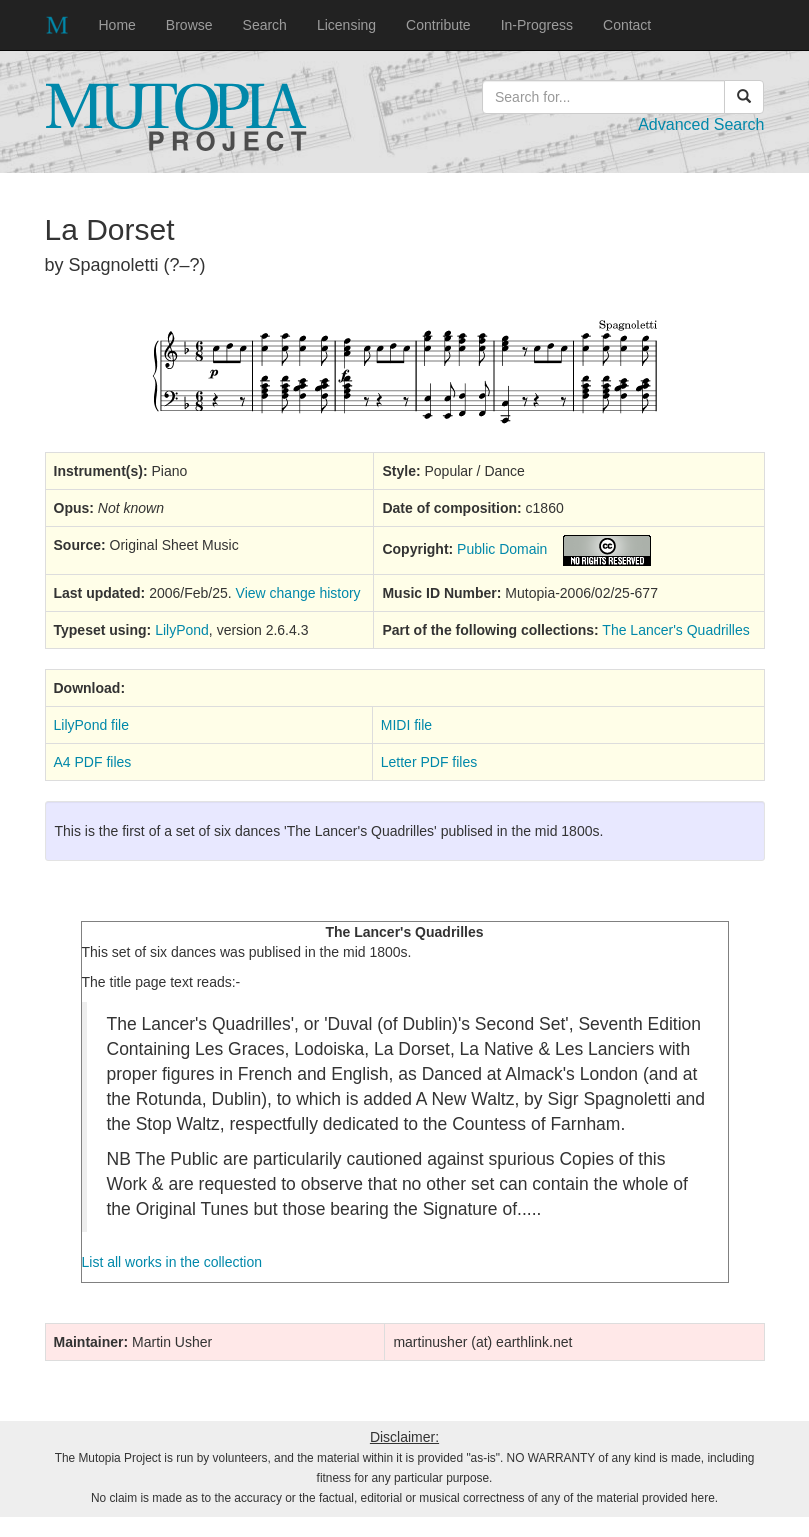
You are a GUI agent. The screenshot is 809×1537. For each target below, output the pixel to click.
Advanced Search (701, 124)
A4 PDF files (93, 762)
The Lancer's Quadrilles (675, 630)
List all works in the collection (172, 1262)
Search (265, 25)
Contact (627, 25)
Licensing (346, 25)
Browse (189, 25)
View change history (298, 593)
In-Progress (537, 25)
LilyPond (182, 630)
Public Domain (502, 549)
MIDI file (406, 725)
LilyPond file (92, 725)
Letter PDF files (429, 762)
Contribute (438, 25)
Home (117, 25)
